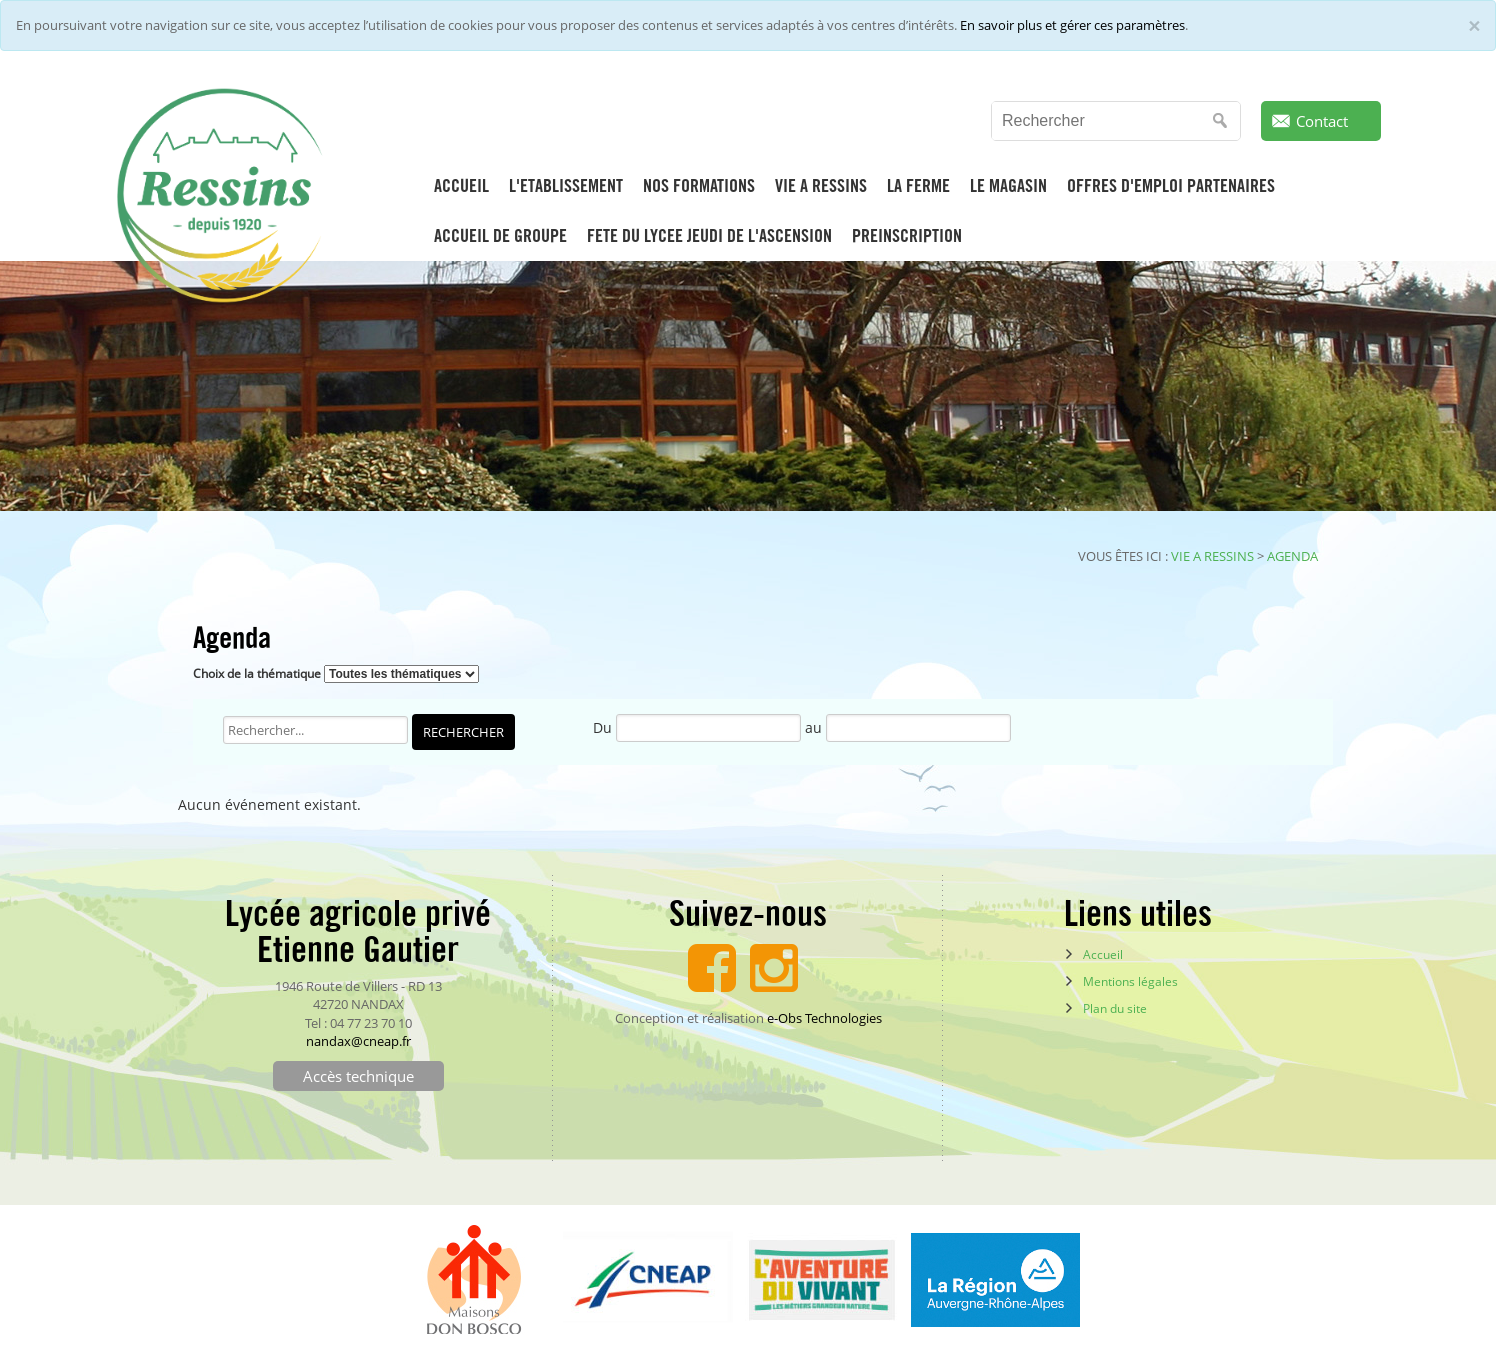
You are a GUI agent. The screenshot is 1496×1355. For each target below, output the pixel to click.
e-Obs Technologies (824, 1018)
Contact (1322, 121)
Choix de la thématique (257, 673)
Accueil (1103, 954)
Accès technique (358, 1076)
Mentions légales (1130, 981)
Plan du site (1115, 1008)
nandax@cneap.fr (358, 1041)
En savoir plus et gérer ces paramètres (1072, 25)
